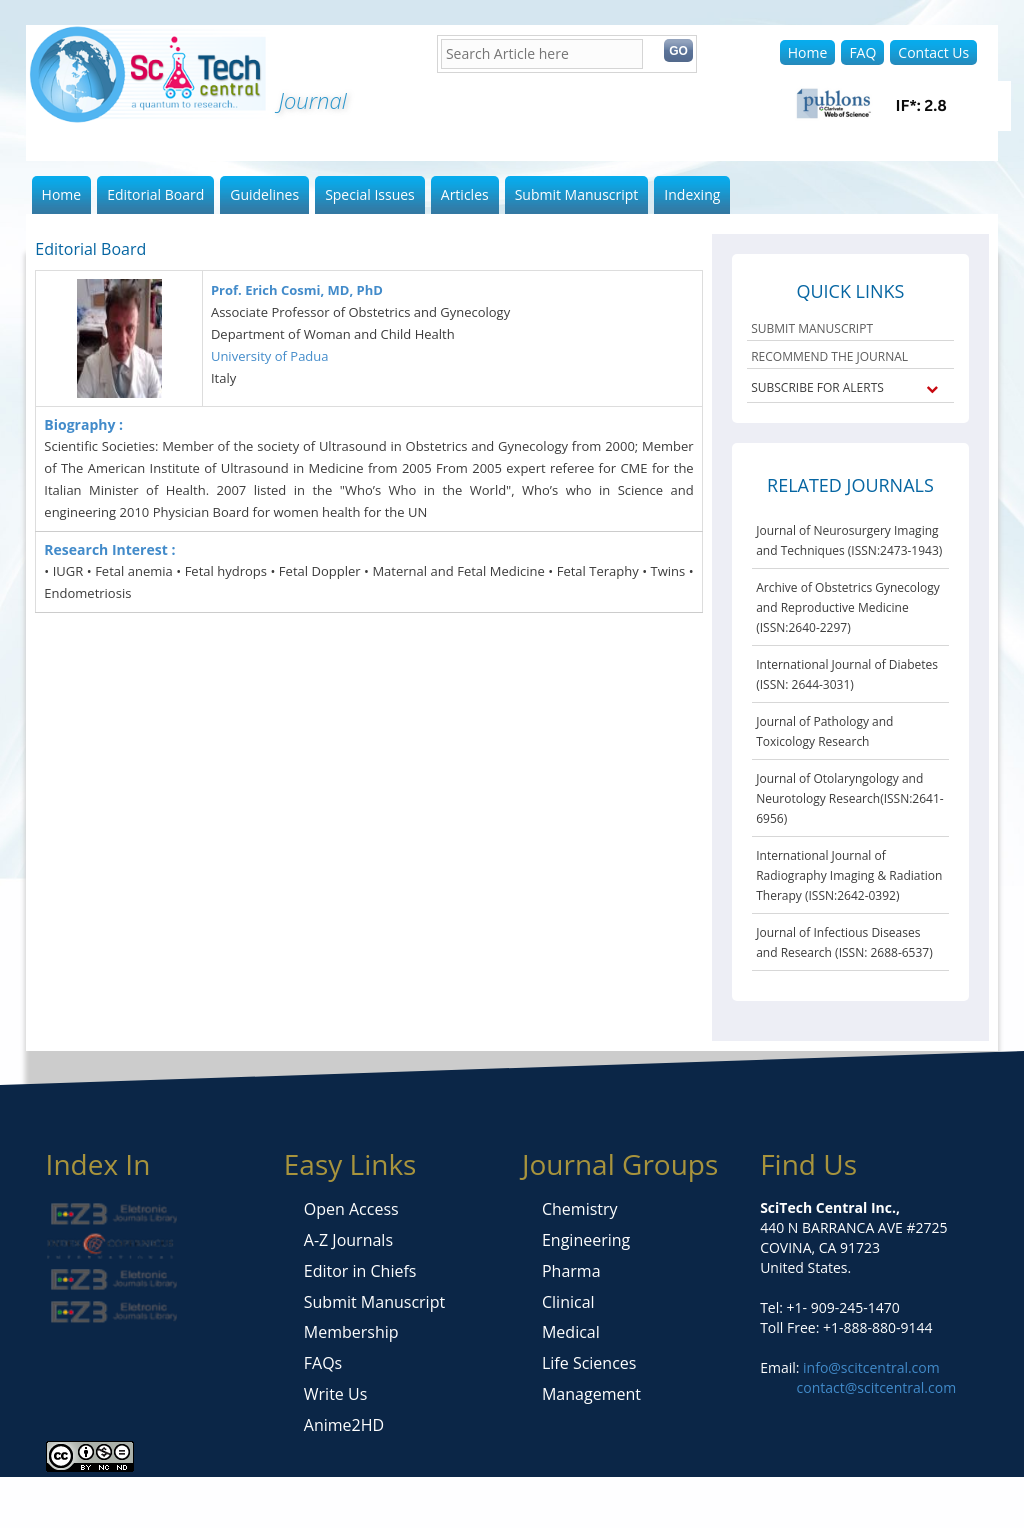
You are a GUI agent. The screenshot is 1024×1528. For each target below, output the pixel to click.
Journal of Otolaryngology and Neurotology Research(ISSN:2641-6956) (849, 798)
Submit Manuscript (577, 194)
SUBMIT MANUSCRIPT (812, 328)
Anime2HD (344, 1425)
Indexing (692, 194)
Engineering (586, 1240)
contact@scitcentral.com (877, 1387)
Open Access (351, 1209)
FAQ (862, 52)
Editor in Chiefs (360, 1271)
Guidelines (264, 194)
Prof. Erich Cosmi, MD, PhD (297, 290)
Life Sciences (589, 1363)
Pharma (571, 1271)
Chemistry (580, 1209)
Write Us (335, 1394)
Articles (465, 194)
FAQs (323, 1363)
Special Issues (370, 194)
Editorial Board (155, 194)
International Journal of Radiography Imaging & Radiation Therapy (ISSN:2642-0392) (849, 875)
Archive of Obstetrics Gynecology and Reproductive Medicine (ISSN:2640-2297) (848, 607)
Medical (571, 1332)
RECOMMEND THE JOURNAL (829, 356)
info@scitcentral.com (869, 1367)
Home (808, 52)
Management (591, 1394)
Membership (351, 1332)
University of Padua (270, 356)
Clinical (568, 1302)
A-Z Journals (348, 1240)
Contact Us (933, 52)
